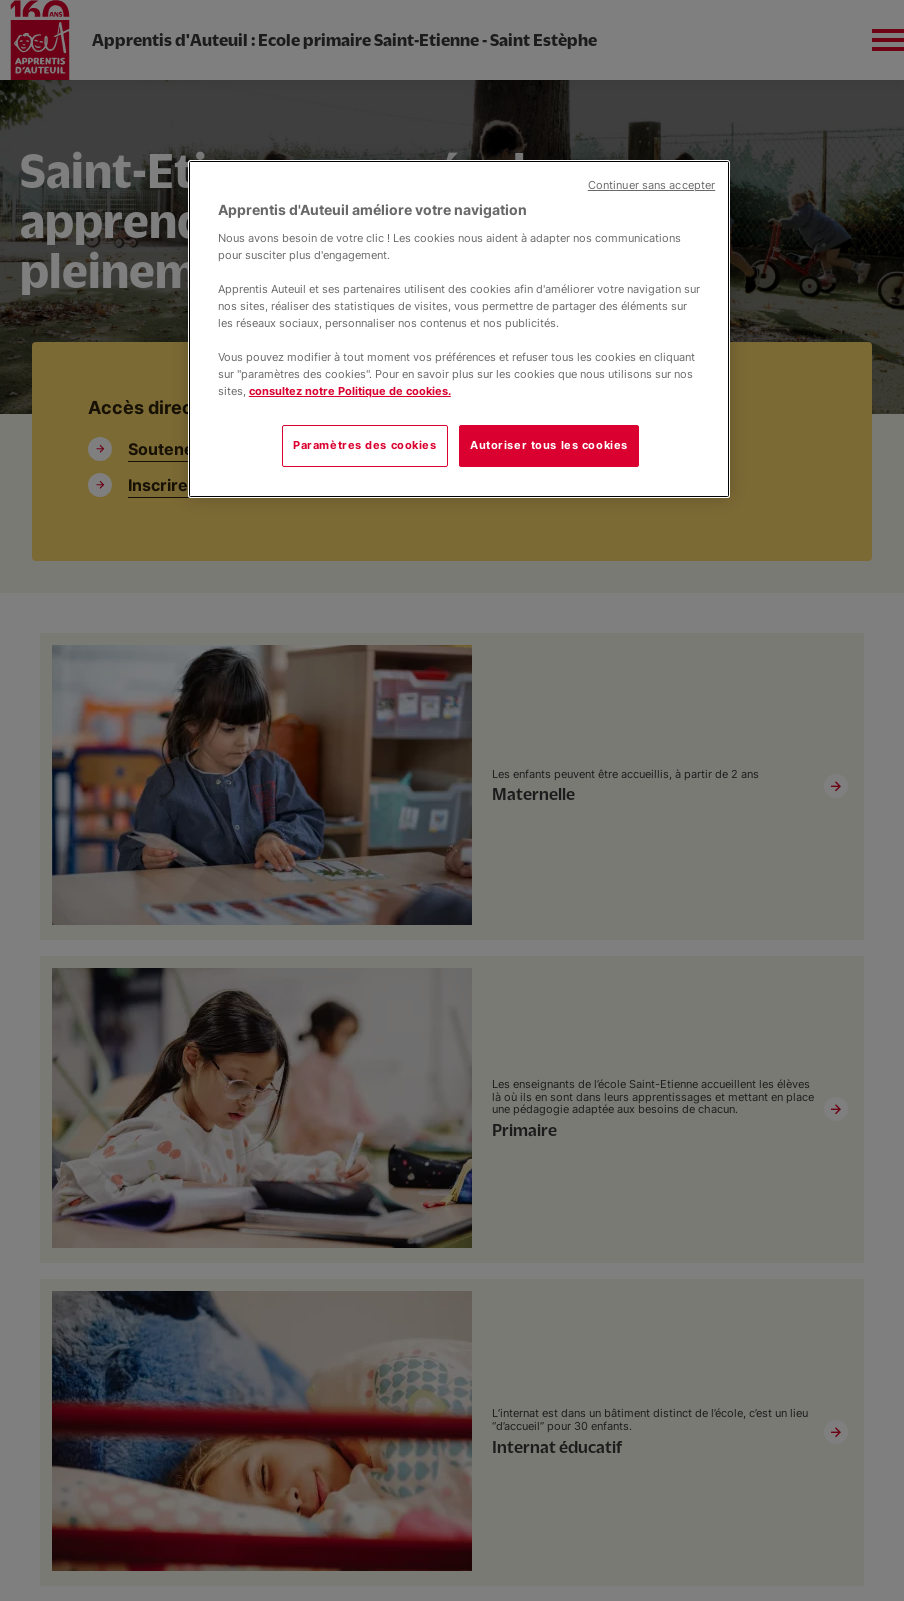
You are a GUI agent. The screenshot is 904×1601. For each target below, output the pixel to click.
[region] (459, 329)
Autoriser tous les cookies (549, 445)
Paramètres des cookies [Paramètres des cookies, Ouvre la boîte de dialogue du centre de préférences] (365, 445)
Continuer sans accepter (651, 185)
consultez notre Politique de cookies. (350, 391)
